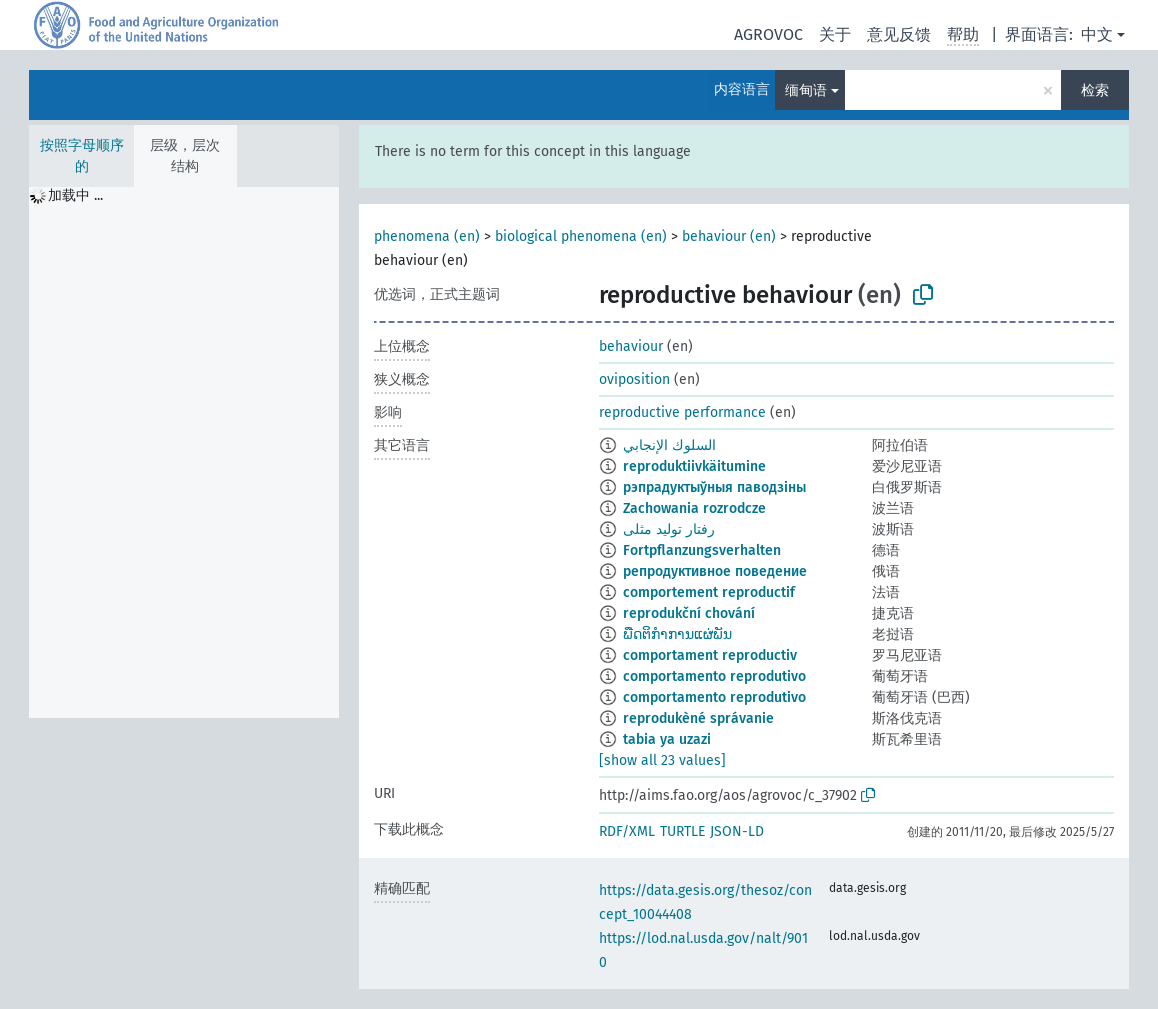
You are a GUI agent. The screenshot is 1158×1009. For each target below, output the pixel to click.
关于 (835, 34)
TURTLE (682, 831)
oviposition (634, 379)
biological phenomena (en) (581, 236)
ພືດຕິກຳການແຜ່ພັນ (677, 634)
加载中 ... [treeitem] (75, 195)
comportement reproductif (709, 592)
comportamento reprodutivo (714, 676)
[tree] (184, 452)
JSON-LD (737, 831)
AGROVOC (768, 34)
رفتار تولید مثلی (669, 529)
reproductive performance (682, 412)
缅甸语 (806, 90)
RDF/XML (627, 831)
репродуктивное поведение (715, 571)
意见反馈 (899, 34)
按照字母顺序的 (82, 156)
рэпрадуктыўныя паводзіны (714, 487)
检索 (1095, 90)
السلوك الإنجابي (669, 445)
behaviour (631, 346)
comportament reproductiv (710, 655)
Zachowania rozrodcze (694, 508)
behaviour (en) (729, 236)
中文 (1097, 34)
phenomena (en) (427, 236)
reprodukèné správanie (698, 718)
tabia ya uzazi (667, 739)
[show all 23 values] (662, 760)
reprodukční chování (689, 613)
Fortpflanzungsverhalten (702, 550)
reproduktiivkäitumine (694, 466)
